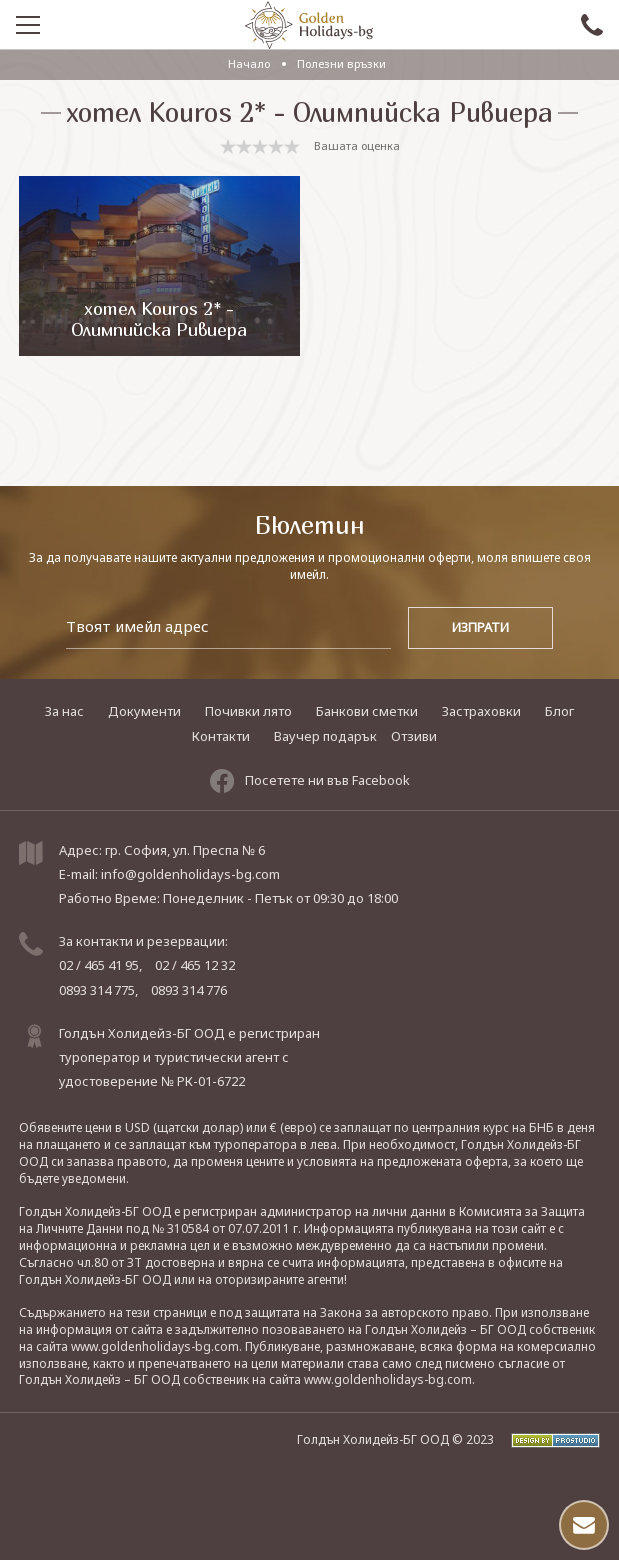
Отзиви (414, 736)
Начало (249, 63)
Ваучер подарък (325, 736)
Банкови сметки (367, 711)
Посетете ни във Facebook (310, 781)
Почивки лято (248, 711)
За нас (64, 711)
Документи (144, 711)
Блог (559, 711)
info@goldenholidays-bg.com (190, 874)
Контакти (221, 736)
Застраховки (481, 711)
